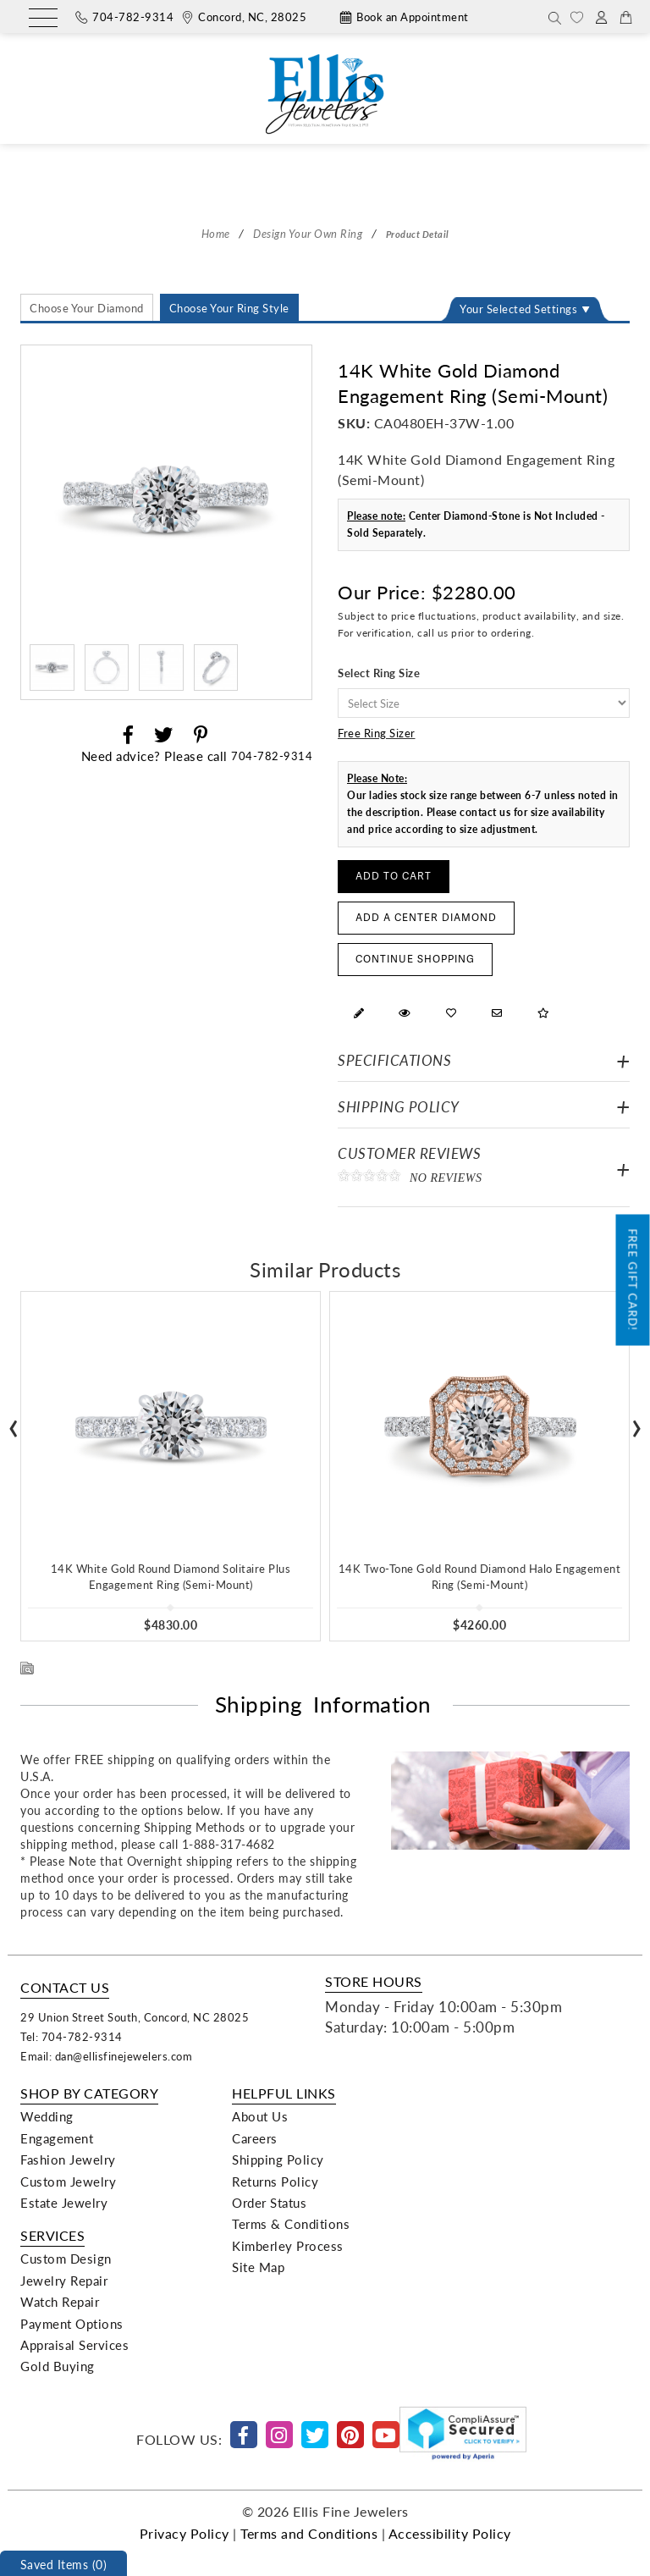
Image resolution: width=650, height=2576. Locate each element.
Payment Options (72, 2323)
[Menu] (43, 19)
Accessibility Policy (449, 2533)
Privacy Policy (184, 2533)
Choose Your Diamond (87, 308)
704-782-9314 (271, 755)
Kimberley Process (288, 2245)
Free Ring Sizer (377, 732)
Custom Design (66, 2258)
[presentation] (13, 1423)
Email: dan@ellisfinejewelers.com (106, 2056)
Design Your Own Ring (307, 233)
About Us (260, 2116)
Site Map (258, 2267)
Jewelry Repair (63, 2280)
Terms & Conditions (291, 2223)
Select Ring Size (379, 673)
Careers (255, 2138)
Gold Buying (57, 2366)
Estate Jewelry (63, 2202)
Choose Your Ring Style (229, 308)
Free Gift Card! (633, 1279)
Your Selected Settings (518, 308)
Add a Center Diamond (426, 918)
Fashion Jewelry (68, 2159)
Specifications (394, 1060)
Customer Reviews (484, 1169)
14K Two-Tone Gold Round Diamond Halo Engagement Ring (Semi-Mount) (480, 1576)
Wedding (47, 2116)
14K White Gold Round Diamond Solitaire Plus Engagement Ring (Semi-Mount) (171, 1576)
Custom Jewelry (68, 2181)
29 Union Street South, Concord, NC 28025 (134, 2017)
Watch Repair (59, 2301)
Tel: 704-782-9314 (71, 2036)
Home (215, 233)
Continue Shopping (415, 959)
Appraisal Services (74, 2344)
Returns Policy (275, 2181)
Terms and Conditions (308, 2533)
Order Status (269, 2202)
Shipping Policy (399, 1107)
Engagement (56, 2138)
